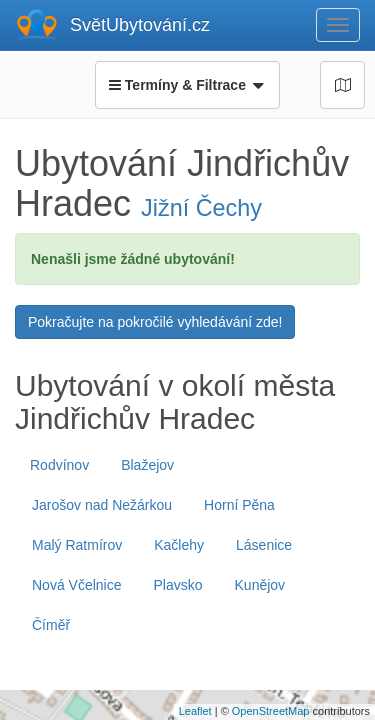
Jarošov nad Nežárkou (102, 505)
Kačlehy (179, 545)
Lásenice (264, 545)
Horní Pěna (239, 505)
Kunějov (260, 585)
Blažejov (147, 465)
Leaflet (195, 711)
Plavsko (178, 585)
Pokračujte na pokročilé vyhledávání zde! (155, 322)
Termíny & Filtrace (187, 85)
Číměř (51, 625)
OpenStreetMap (271, 711)
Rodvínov (59, 465)
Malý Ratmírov (77, 545)
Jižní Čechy (201, 208)
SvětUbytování (140, 25)
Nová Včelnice (77, 585)
